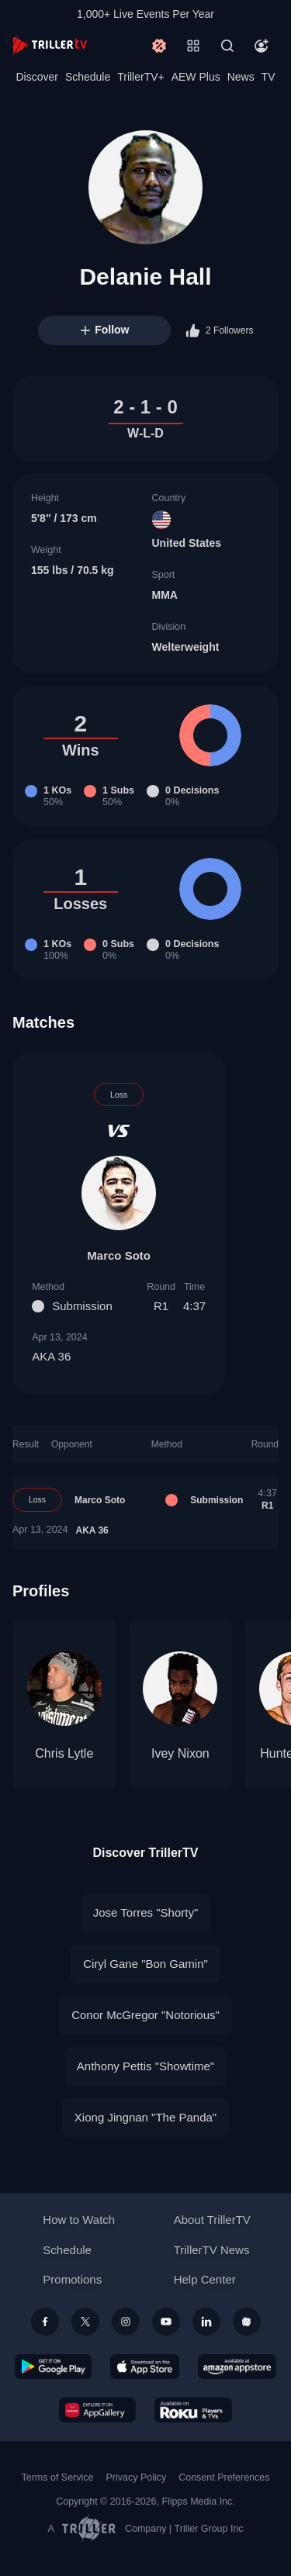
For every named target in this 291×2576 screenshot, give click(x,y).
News (241, 77)
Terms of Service (58, 2477)
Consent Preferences (223, 2477)
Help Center (205, 2279)
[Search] (227, 46)
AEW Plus (195, 77)
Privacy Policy (136, 2477)
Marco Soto (119, 1255)
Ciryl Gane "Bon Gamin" (145, 1963)
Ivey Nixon (180, 1753)
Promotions (72, 2279)
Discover (36, 77)
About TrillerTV (212, 2219)
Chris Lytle (64, 1753)
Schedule (87, 77)
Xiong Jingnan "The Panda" (145, 2117)
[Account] (261, 46)
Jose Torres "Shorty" (145, 1912)
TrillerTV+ (141, 77)
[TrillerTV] (49, 45)
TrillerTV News (212, 2249)
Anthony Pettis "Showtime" (145, 2066)
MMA (165, 595)
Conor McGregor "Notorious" (145, 2014)
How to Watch (79, 2219)
